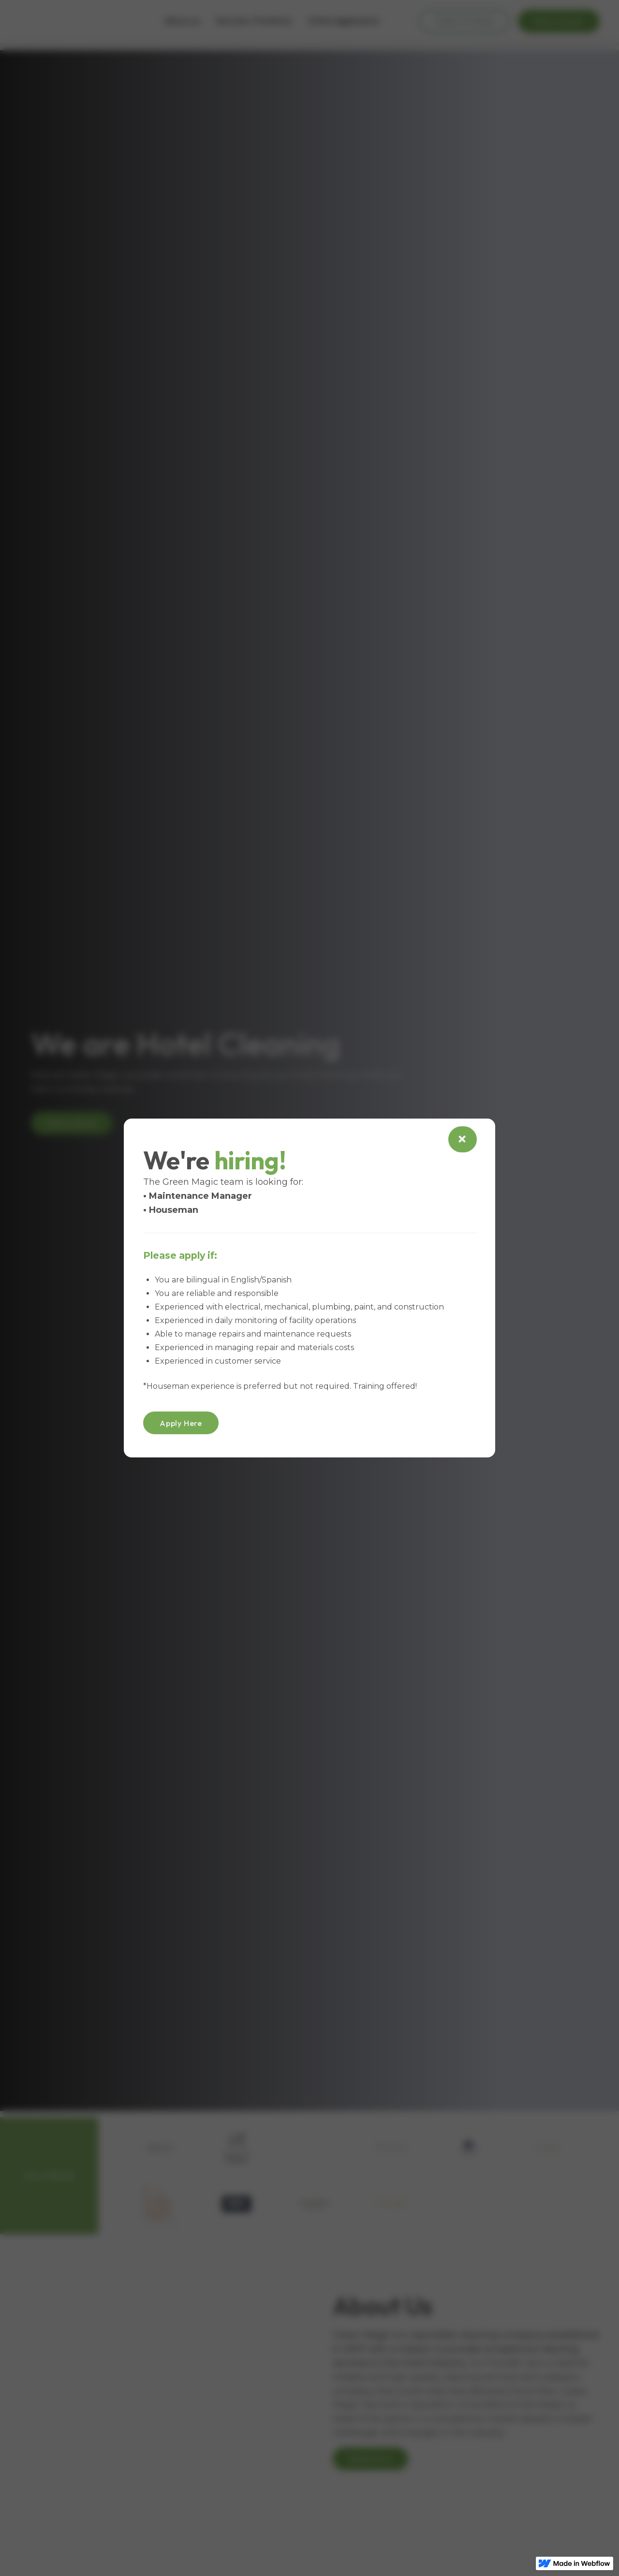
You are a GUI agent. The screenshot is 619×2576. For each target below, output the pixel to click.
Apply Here (181, 1423)
